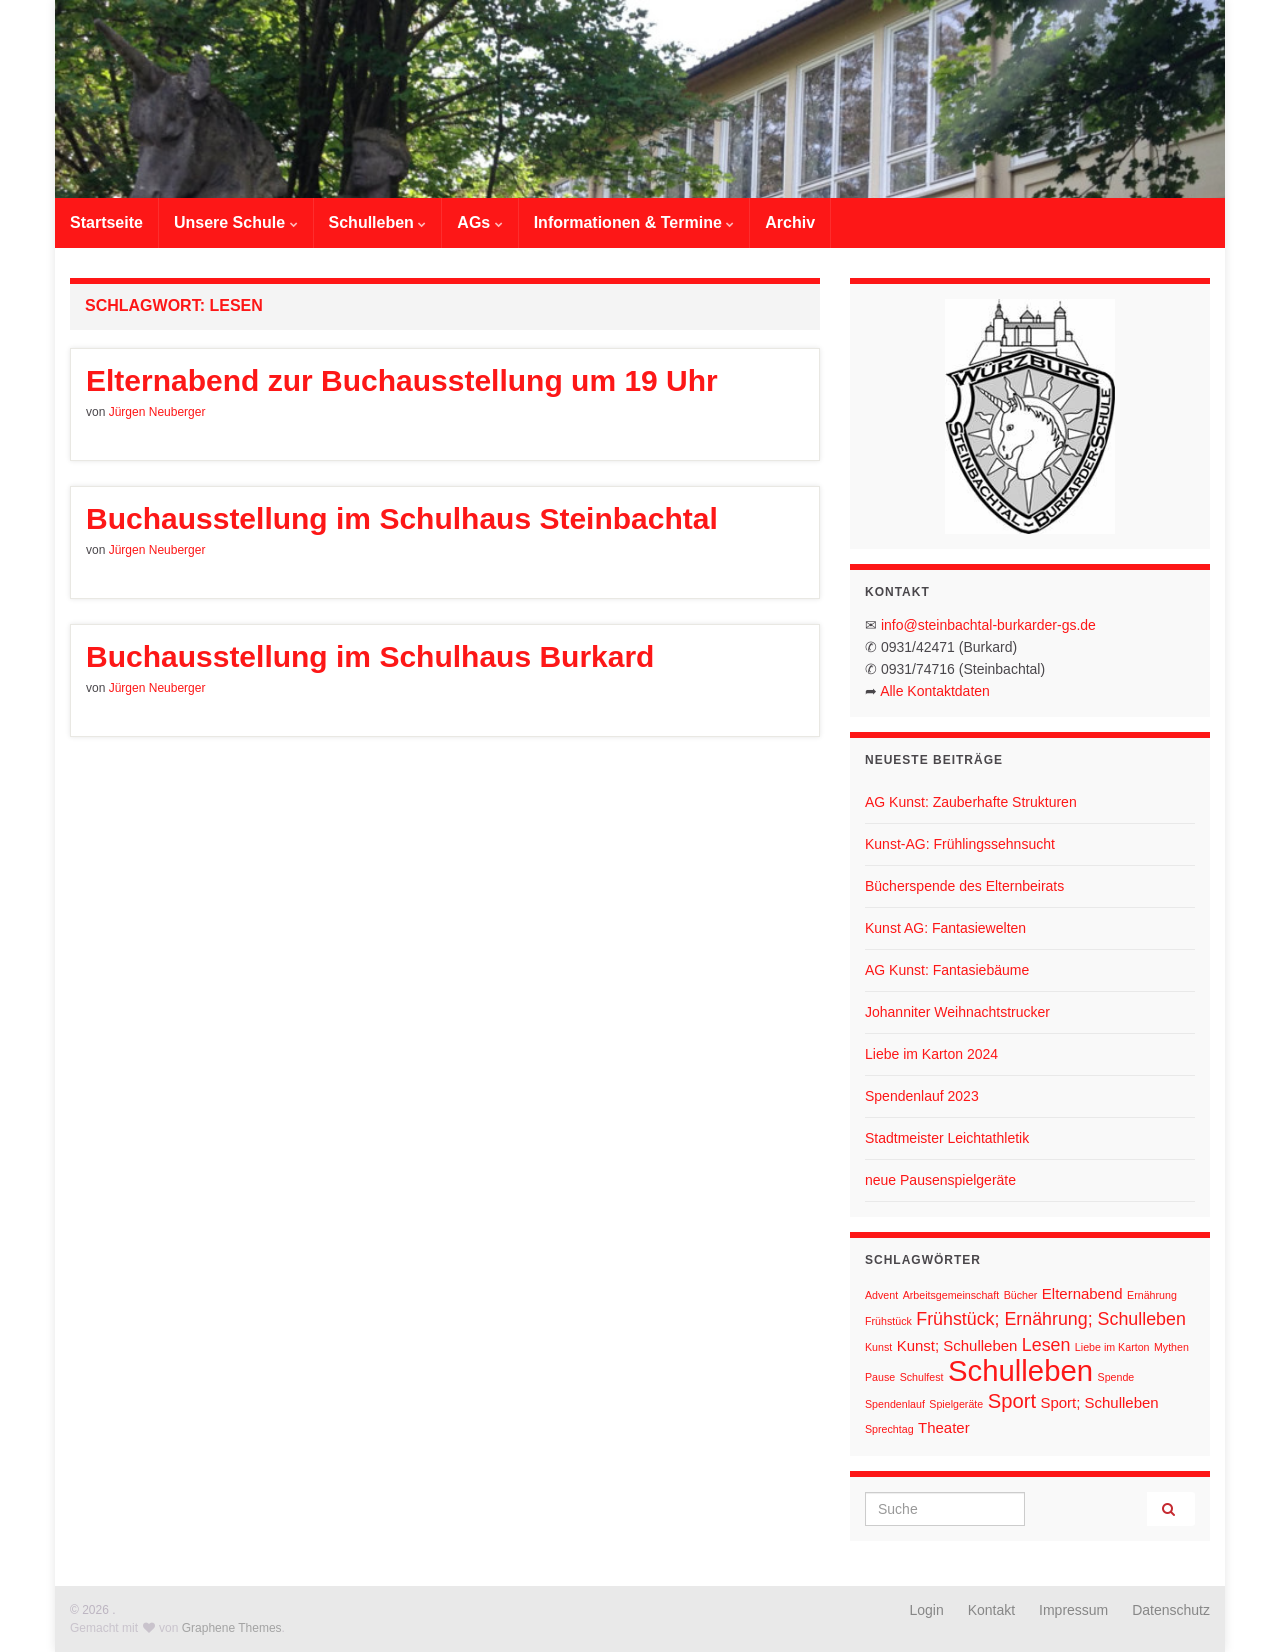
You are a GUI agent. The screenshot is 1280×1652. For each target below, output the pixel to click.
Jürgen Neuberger (157, 412)
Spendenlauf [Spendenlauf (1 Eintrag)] (895, 1404)
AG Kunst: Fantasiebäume (947, 970)
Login (927, 1610)
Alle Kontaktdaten (935, 691)
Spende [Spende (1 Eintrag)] (1116, 1377)
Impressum (1073, 1610)
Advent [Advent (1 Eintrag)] (881, 1295)
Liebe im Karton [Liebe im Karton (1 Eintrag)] (1112, 1347)
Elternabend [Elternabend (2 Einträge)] (1082, 1293)
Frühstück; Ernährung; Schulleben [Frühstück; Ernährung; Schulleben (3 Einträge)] (1051, 1319)
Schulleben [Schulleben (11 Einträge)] (1020, 1370)
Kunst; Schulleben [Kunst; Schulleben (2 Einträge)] (957, 1345)
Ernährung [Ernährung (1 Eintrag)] (1152, 1295)
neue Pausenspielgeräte (940, 1180)
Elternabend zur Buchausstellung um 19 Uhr (402, 380)
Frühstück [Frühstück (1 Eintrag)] (888, 1321)
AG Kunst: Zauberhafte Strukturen (971, 802)
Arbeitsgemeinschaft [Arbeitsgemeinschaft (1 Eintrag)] (951, 1295)
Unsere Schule (236, 222)
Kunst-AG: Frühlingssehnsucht (960, 844)
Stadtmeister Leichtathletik (947, 1138)
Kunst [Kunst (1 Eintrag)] (878, 1347)
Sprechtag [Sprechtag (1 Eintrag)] (889, 1429)
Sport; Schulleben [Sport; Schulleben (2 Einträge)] (1099, 1402)
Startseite (106, 222)
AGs (479, 222)
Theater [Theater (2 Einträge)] (944, 1427)
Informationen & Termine (634, 222)
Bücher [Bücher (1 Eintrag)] (1021, 1295)
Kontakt (991, 1610)
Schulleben (378, 222)
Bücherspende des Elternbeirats (964, 886)
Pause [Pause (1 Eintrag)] (880, 1377)
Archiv (790, 222)
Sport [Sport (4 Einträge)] (1012, 1401)
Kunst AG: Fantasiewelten (945, 928)
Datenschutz (1171, 1610)
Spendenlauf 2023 (922, 1096)
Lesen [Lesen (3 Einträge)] (1046, 1345)
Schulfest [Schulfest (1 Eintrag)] (922, 1377)
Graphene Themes (232, 1628)
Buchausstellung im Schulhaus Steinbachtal (402, 518)
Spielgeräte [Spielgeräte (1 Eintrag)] (956, 1404)
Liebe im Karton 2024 (931, 1054)
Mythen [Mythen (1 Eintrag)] (1171, 1347)
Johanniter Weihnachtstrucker (957, 1012)
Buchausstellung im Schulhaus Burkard (370, 656)
